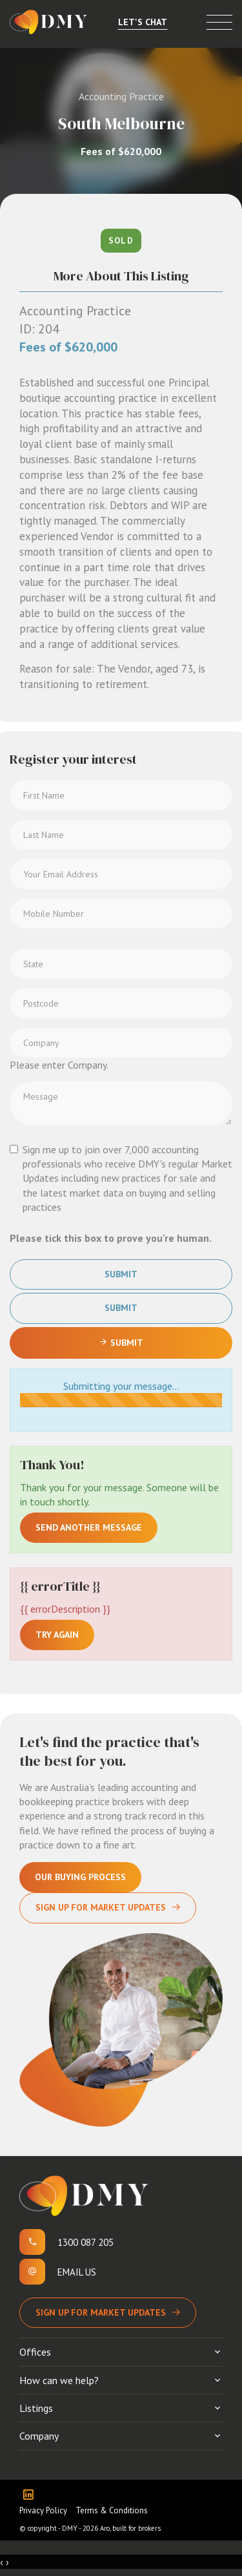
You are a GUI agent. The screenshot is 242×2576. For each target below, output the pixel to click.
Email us (76, 2272)
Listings (36, 2408)
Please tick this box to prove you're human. (111, 1237)
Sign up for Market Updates (100, 2312)
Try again (57, 1634)
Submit (121, 1274)
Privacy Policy (43, 2510)
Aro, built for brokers (130, 2528)
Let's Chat (142, 22)
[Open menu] (219, 22)
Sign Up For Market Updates (100, 1907)
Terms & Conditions (112, 2510)
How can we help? (59, 2380)
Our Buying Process (80, 1877)
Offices (35, 2351)
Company (39, 2435)
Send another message (88, 1527)
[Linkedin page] (31, 2495)
